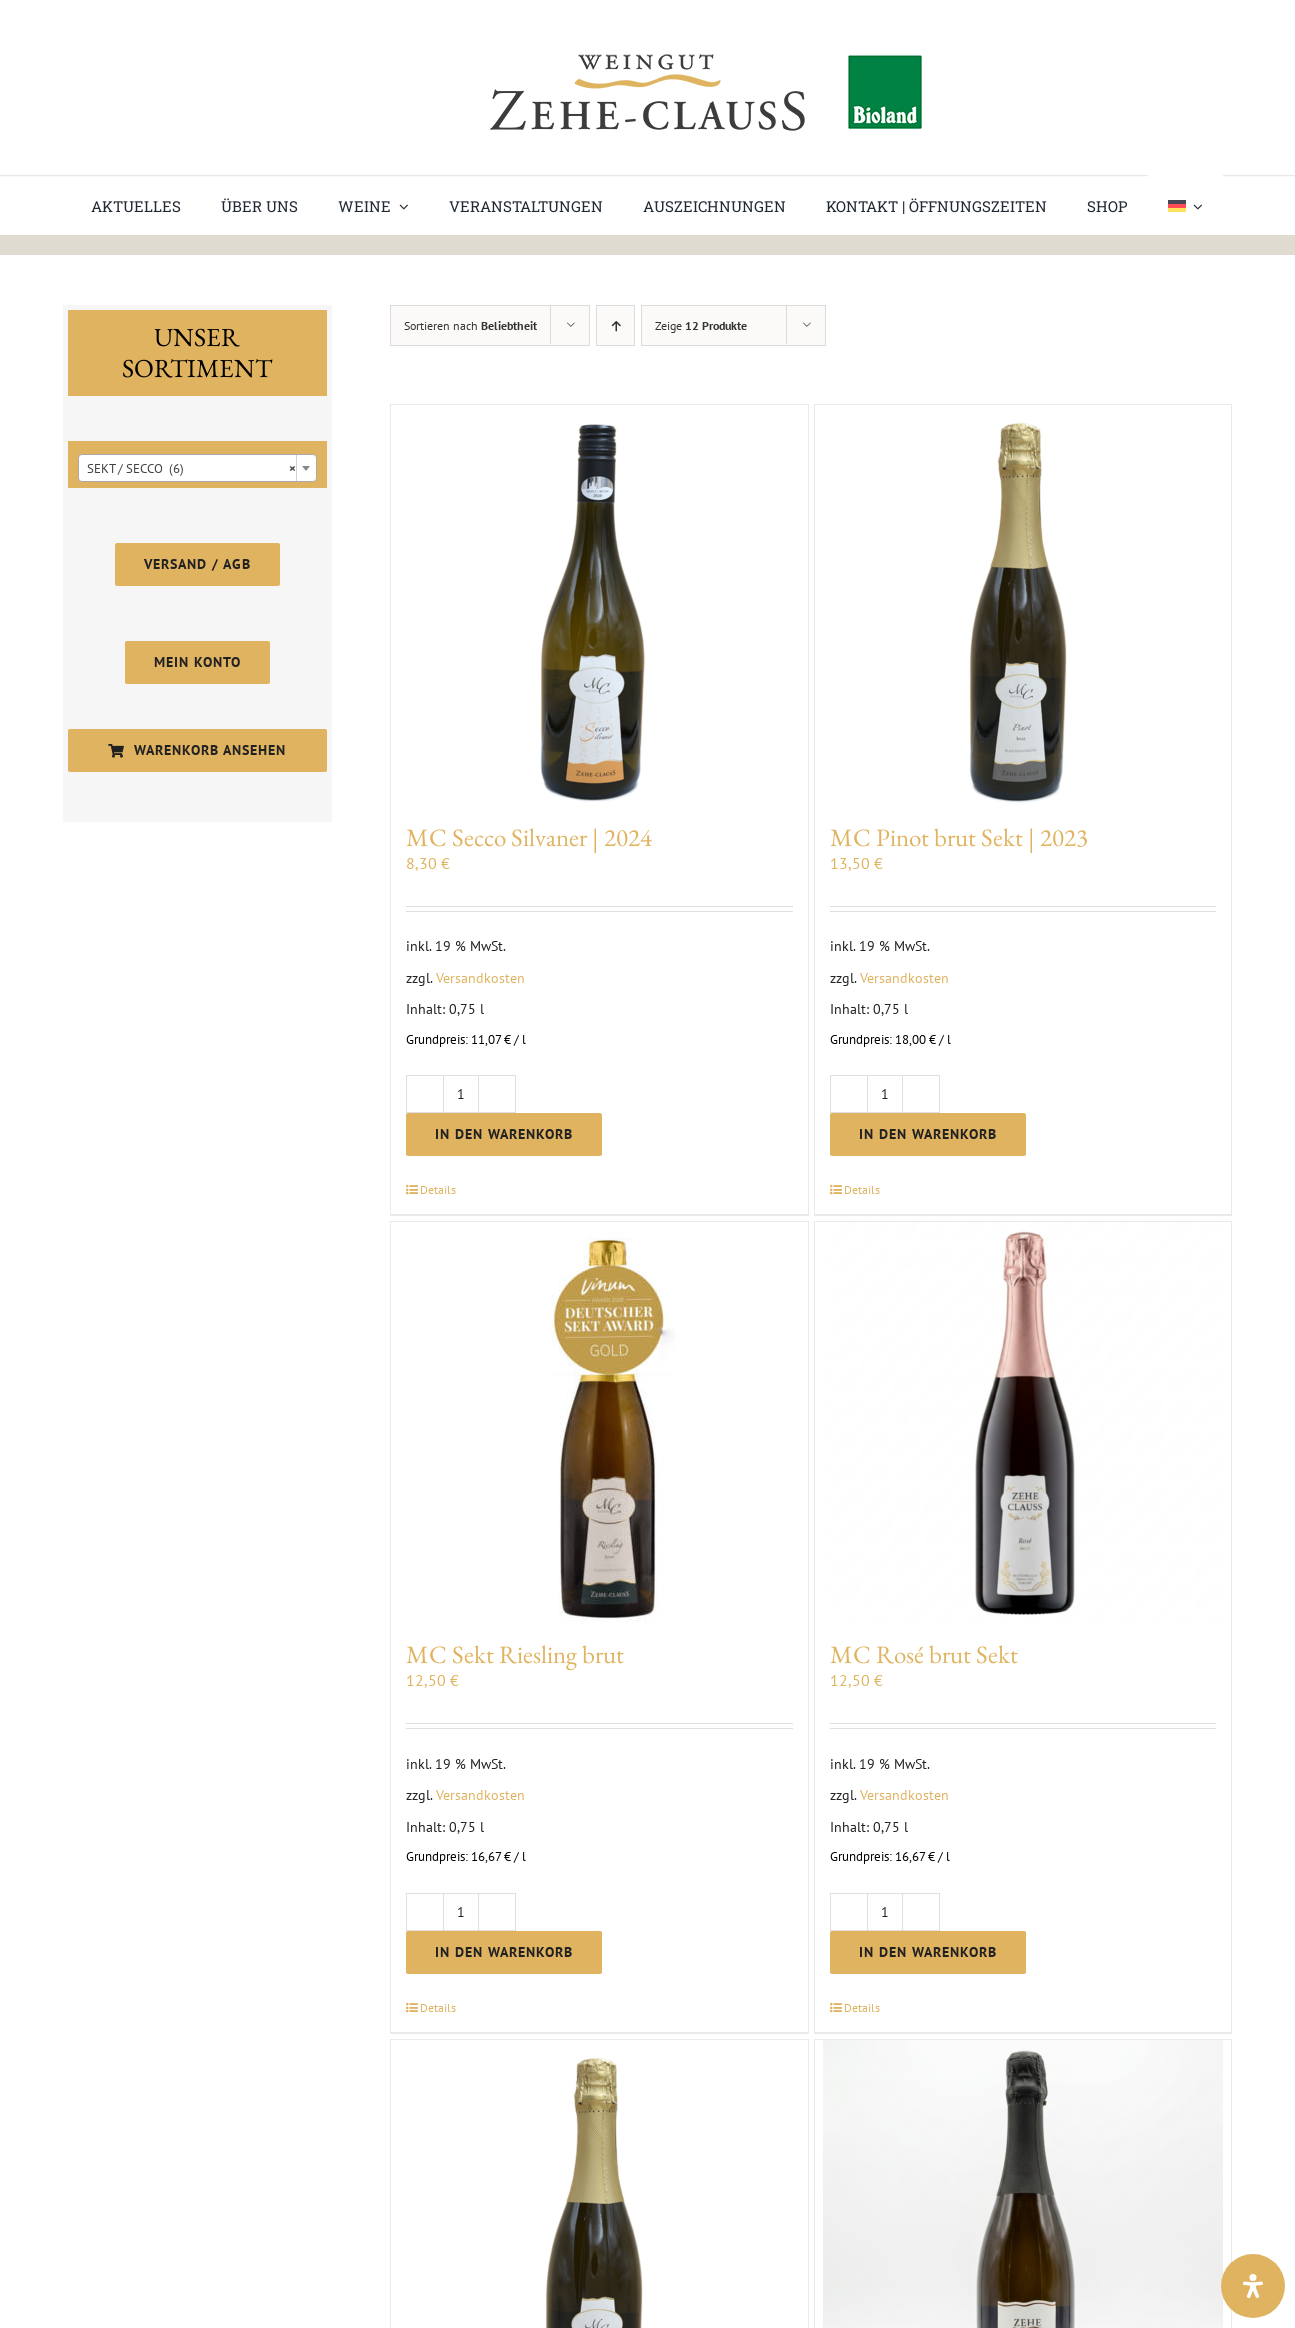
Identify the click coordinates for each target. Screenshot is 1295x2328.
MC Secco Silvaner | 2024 (529, 837)
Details (438, 1189)
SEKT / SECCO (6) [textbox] (191, 469)
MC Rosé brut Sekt (924, 1654)
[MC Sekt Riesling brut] (599, 1422)
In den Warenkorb (504, 1134)
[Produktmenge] (461, 1094)
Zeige (701, 325)
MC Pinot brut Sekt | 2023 (959, 837)
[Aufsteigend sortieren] (615, 325)
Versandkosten (480, 977)
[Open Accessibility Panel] (1253, 2286)
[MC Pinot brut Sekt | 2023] (1023, 605)
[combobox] (197, 468)
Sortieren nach (470, 325)
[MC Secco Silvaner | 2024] (599, 605)
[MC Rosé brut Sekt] (1023, 1422)
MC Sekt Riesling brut (515, 1654)
